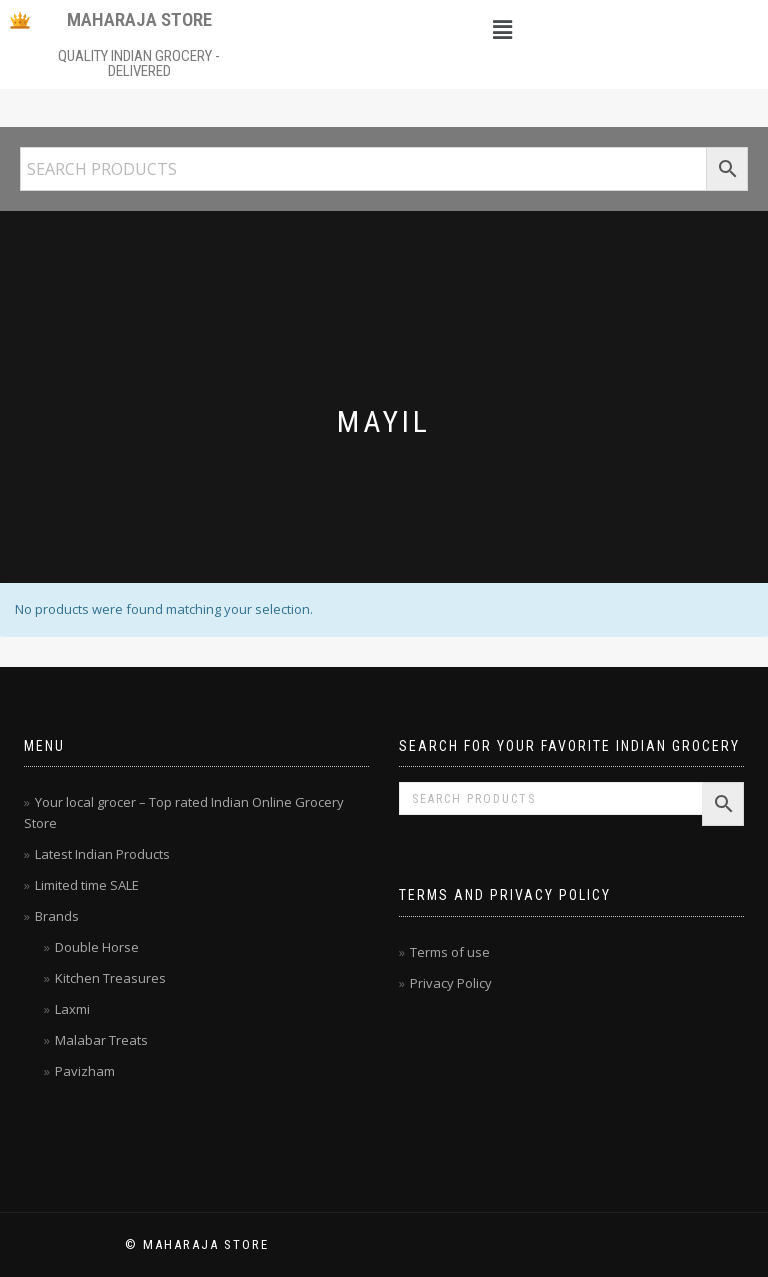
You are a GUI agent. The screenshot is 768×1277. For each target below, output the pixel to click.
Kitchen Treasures (110, 978)
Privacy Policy (451, 983)
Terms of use (450, 952)
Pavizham (85, 1071)
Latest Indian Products (102, 854)
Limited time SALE (87, 885)
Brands (57, 916)
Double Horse (97, 947)
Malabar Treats (101, 1040)
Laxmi (72, 1009)
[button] (502, 29)
